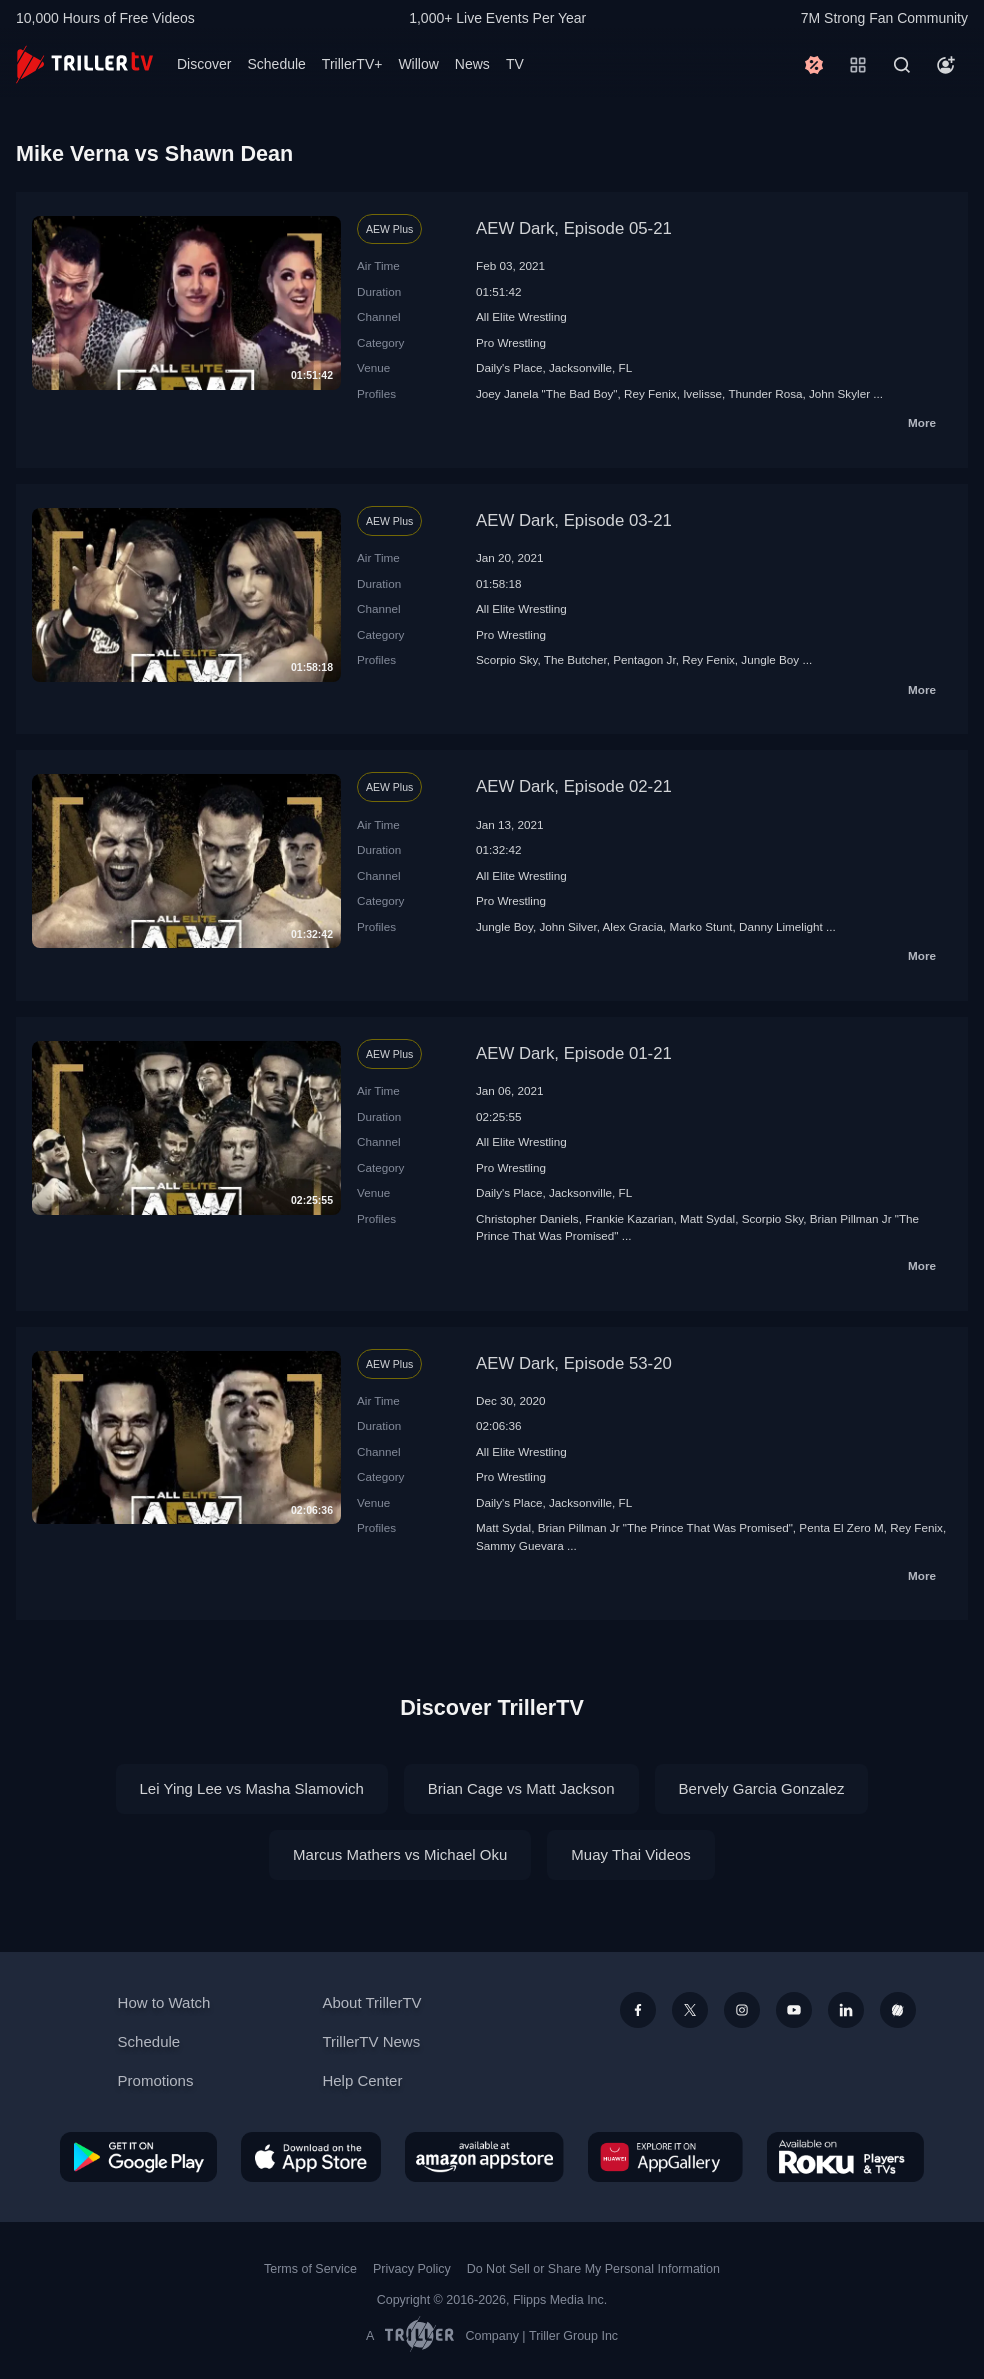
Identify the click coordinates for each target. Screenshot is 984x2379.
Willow (418, 64)
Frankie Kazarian (629, 1218)
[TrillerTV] (84, 64)
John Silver (567, 926)
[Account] (946, 65)
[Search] (902, 65)
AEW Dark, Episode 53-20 (574, 1363)
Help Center (362, 2080)
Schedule (276, 64)
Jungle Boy (770, 659)
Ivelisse (702, 393)
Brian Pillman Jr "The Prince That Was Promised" (665, 1527)
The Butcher (575, 659)
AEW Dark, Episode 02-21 (574, 786)
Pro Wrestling (511, 342)
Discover (204, 64)
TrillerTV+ (352, 64)
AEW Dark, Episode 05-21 (574, 228)
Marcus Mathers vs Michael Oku (400, 1854)
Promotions (156, 2080)
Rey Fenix (650, 393)
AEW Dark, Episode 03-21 (574, 520)
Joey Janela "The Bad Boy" (547, 393)
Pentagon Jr (644, 659)
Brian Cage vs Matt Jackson (521, 1788)
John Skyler (839, 393)
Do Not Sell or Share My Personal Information (593, 2269)
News (472, 64)
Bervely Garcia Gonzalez (762, 1788)
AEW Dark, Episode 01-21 (574, 1053)
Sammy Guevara (520, 1545)
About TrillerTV (371, 2002)
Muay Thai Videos (631, 1854)
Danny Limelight (781, 926)
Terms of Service (310, 2269)
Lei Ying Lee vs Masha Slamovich (252, 1788)
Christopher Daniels (527, 1218)
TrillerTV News (371, 2041)
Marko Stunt (700, 926)
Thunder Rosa (765, 393)
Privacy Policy (412, 2269)
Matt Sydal (707, 1218)
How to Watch (164, 2002)
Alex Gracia (633, 926)
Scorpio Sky (507, 659)
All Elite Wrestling (521, 316)
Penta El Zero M (841, 1527)
